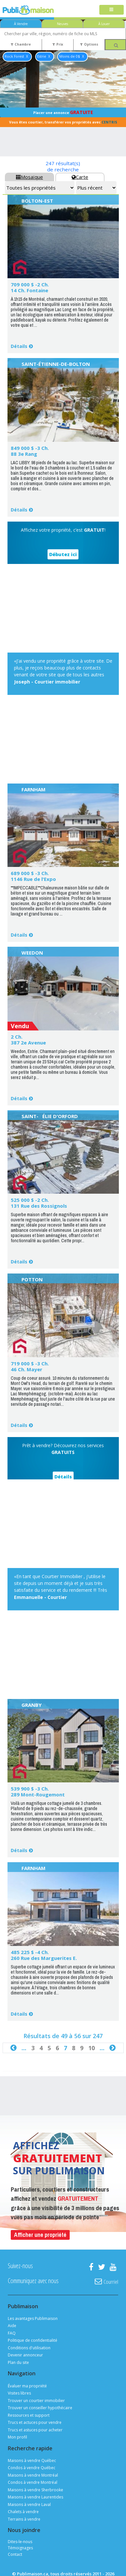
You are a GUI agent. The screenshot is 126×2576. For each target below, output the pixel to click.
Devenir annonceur (25, 2355)
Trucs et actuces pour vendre (35, 2422)
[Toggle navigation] (111, 10)
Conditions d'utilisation (29, 2348)
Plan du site (18, 2362)
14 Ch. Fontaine (29, 290)
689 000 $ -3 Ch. (30, 873)
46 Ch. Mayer (26, 1369)
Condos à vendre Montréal (32, 2482)
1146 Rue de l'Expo (33, 879)
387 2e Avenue (28, 1042)
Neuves (62, 24)
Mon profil (17, 2437)
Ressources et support (28, 2415)
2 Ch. (16, 1036)
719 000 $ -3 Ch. (30, 1363)
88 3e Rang (24, 454)
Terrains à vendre (24, 2519)
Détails (19, 346)
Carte (80, 177)
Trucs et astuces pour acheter (35, 2430)
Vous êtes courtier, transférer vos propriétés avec (63, 122)
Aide (12, 2325)
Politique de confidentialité (32, 2340)
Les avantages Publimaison (33, 2318)
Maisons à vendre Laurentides (35, 2497)
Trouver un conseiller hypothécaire (40, 2408)
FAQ (12, 2333)
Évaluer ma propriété (27, 2386)
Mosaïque (29, 177)
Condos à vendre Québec (31, 2467)
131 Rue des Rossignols (39, 1205)
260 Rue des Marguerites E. (44, 1958)
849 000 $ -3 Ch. (30, 448)
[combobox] (63, 33)
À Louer (104, 24)
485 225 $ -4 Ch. (30, 1952)
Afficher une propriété (40, 2235)
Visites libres (19, 2393)
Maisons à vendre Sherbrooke (35, 2490)
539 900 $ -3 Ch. (30, 1788)
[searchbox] (63, 33)
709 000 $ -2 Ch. (30, 284)
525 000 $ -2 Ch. (30, 1200)
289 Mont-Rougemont (38, 1794)
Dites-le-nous (20, 2541)
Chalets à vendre (23, 2511)
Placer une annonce (63, 112)
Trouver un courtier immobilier (36, 2400)
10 (91, 2048)
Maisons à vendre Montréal (33, 2475)
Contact (15, 2554)
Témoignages (20, 2548)
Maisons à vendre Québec (32, 2460)
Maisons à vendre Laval (29, 2504)
